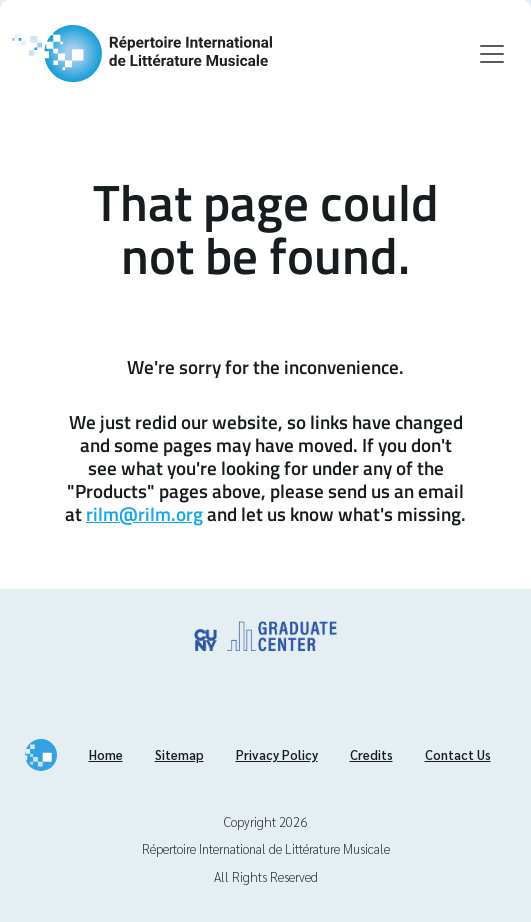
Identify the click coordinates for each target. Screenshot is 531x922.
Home (106, 754)
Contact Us (458, 754)
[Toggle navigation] (492, 54)
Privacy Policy (277, 754)
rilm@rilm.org (144, 513)
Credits (371, 754)
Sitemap (179, 754)
